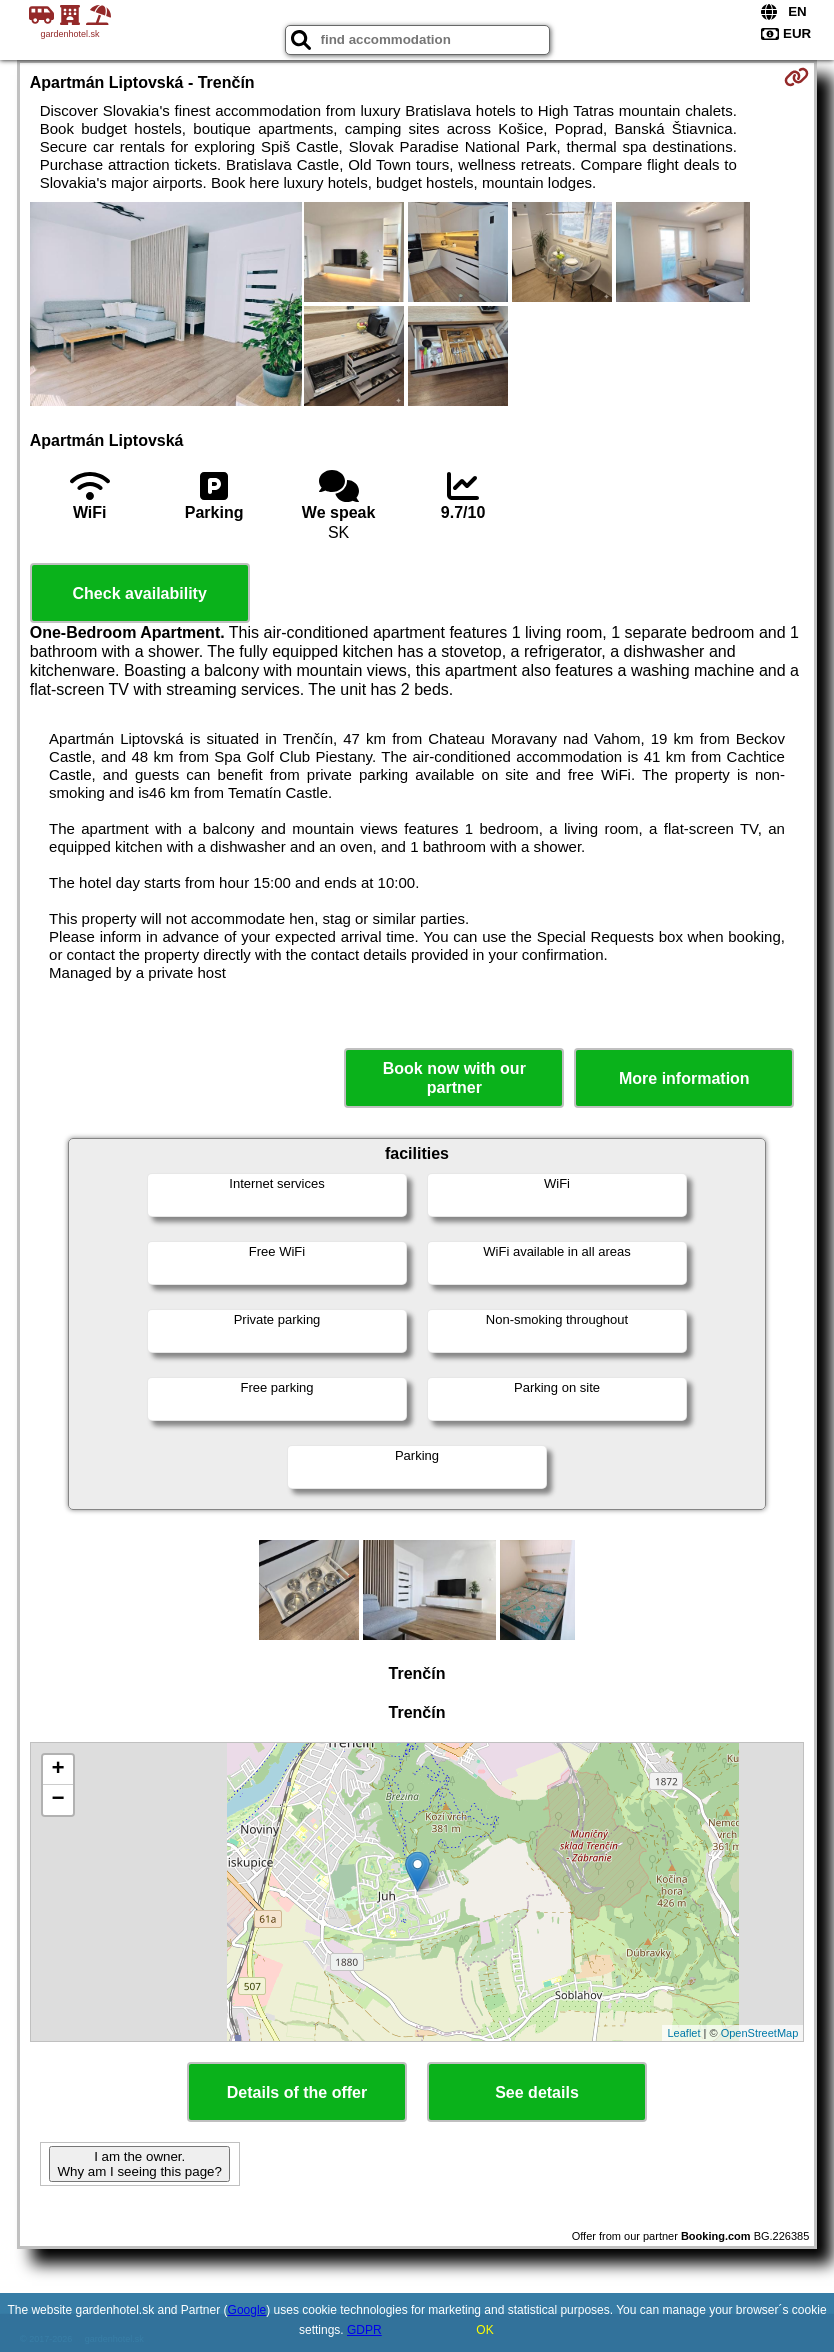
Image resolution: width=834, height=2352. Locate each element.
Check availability (140, 593)
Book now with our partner (454, 1078)
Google (247, 2310)
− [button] (58, 1800)
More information (684, 1078)
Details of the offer (297, 2092)
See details (537, 2092)
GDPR (364, 2330)
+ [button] (58, 1770)
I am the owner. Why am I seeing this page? (139, 2164)
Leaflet (683, 2033)
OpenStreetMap (760, 2033)
